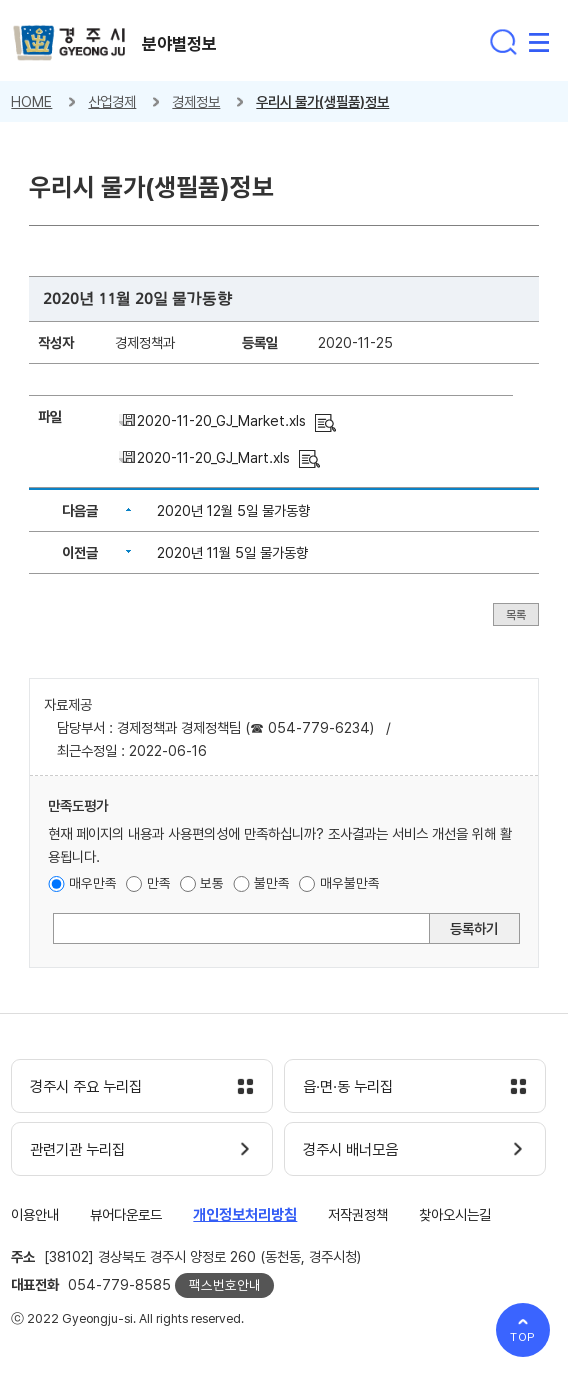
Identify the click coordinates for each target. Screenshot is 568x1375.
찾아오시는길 (455, 1214)
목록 (516, 614)
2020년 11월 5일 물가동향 (232, 552)
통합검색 (503, 42)
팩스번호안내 (225, 1285)
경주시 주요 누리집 (86, 1087)
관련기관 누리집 (77, 1150)
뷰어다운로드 (126, 1214)
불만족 (272, 883)
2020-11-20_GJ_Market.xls (221, 420)
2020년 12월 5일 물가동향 (233, 510)
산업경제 (112, 101)
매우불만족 (350, 883)
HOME (31, 101)
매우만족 (93, 883)
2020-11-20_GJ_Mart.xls (213, 457)
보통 (212, 883)
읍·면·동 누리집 (348, 1087)
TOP (523, 1337)
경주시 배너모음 (350, 1150)
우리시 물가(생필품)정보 (322, 101)
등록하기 (474, 928)
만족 (159, 883)
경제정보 (196, 101)
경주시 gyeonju (69, 43)
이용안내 (35, 1214)
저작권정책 (358, 1214)
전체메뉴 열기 (539, 42)
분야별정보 (179, 44)
